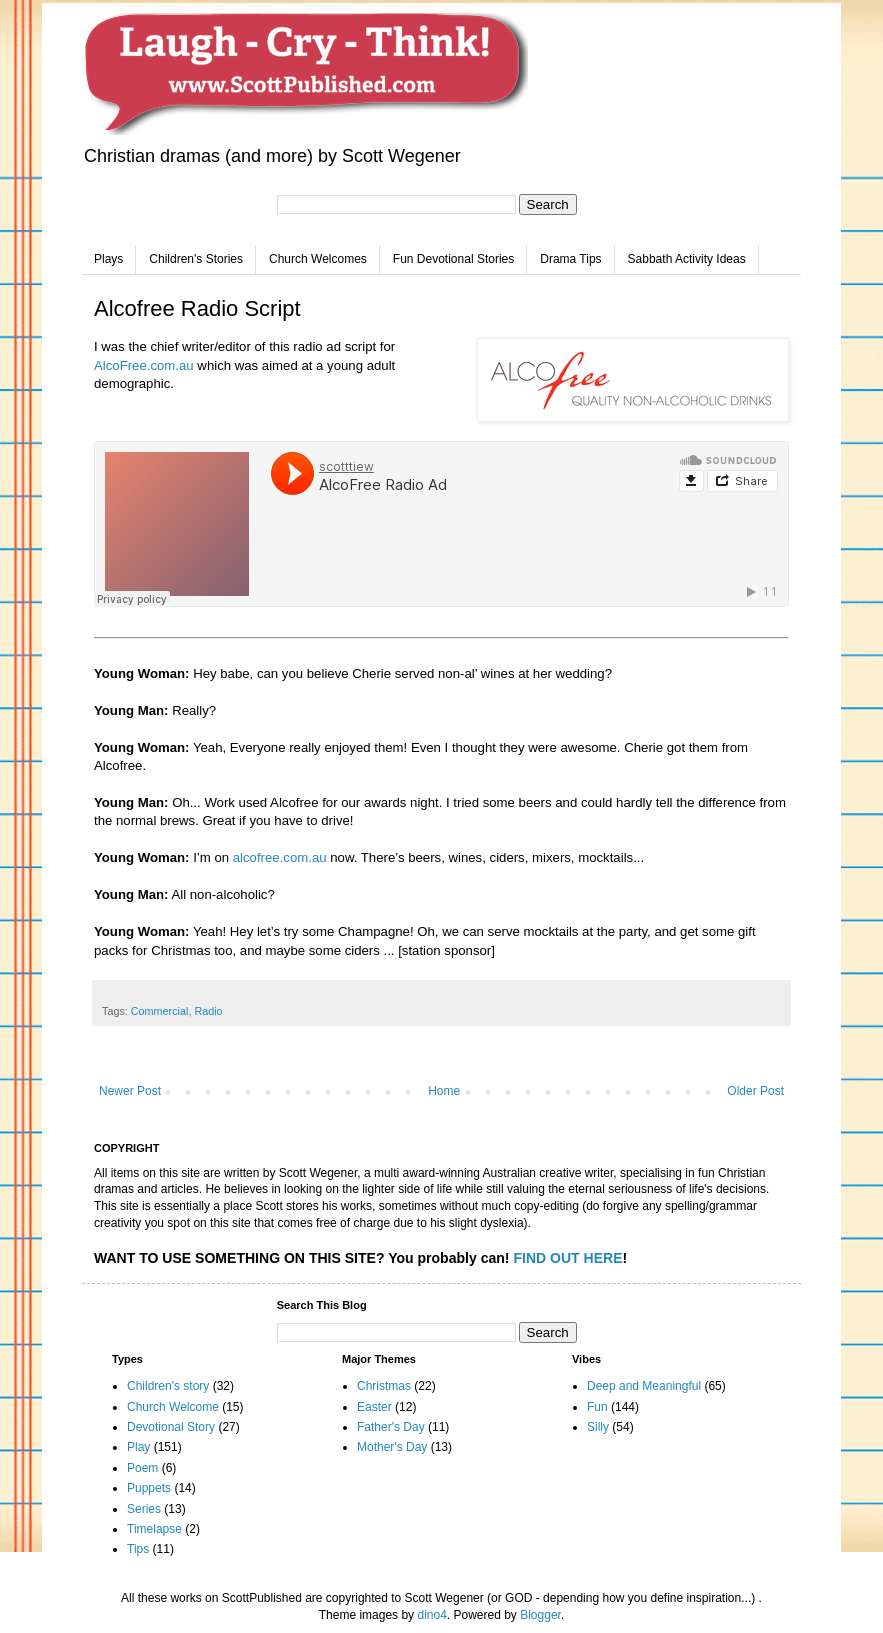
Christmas (384, 1386)
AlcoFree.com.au (144, 365)
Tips (138, 1549)
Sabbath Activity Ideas (687, 259)
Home (444, 1091)
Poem (142, 1468)
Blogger (540, 1615)
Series (144, 1509)
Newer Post (130, 1091)
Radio (208, 1011)
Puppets (149, 1488)
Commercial (160, 1011)
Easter (374, 1407)
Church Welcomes (318, 259)
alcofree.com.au (280, 857)
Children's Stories (196, 259)
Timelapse (154, 1529)
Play (138, 1447)
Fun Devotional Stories (453, 259)
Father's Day (391, 1427)
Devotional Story (171, 1427)
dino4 (431, 1615)
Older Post (755, 1091)
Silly (598, 1427)
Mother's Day (392, 1447)
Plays (108, 259)
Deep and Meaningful (644, 1386)
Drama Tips (570, 259)
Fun (597, 1407)
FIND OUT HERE (567, 1258)
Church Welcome (173, 1407)
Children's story (168, 1386)
